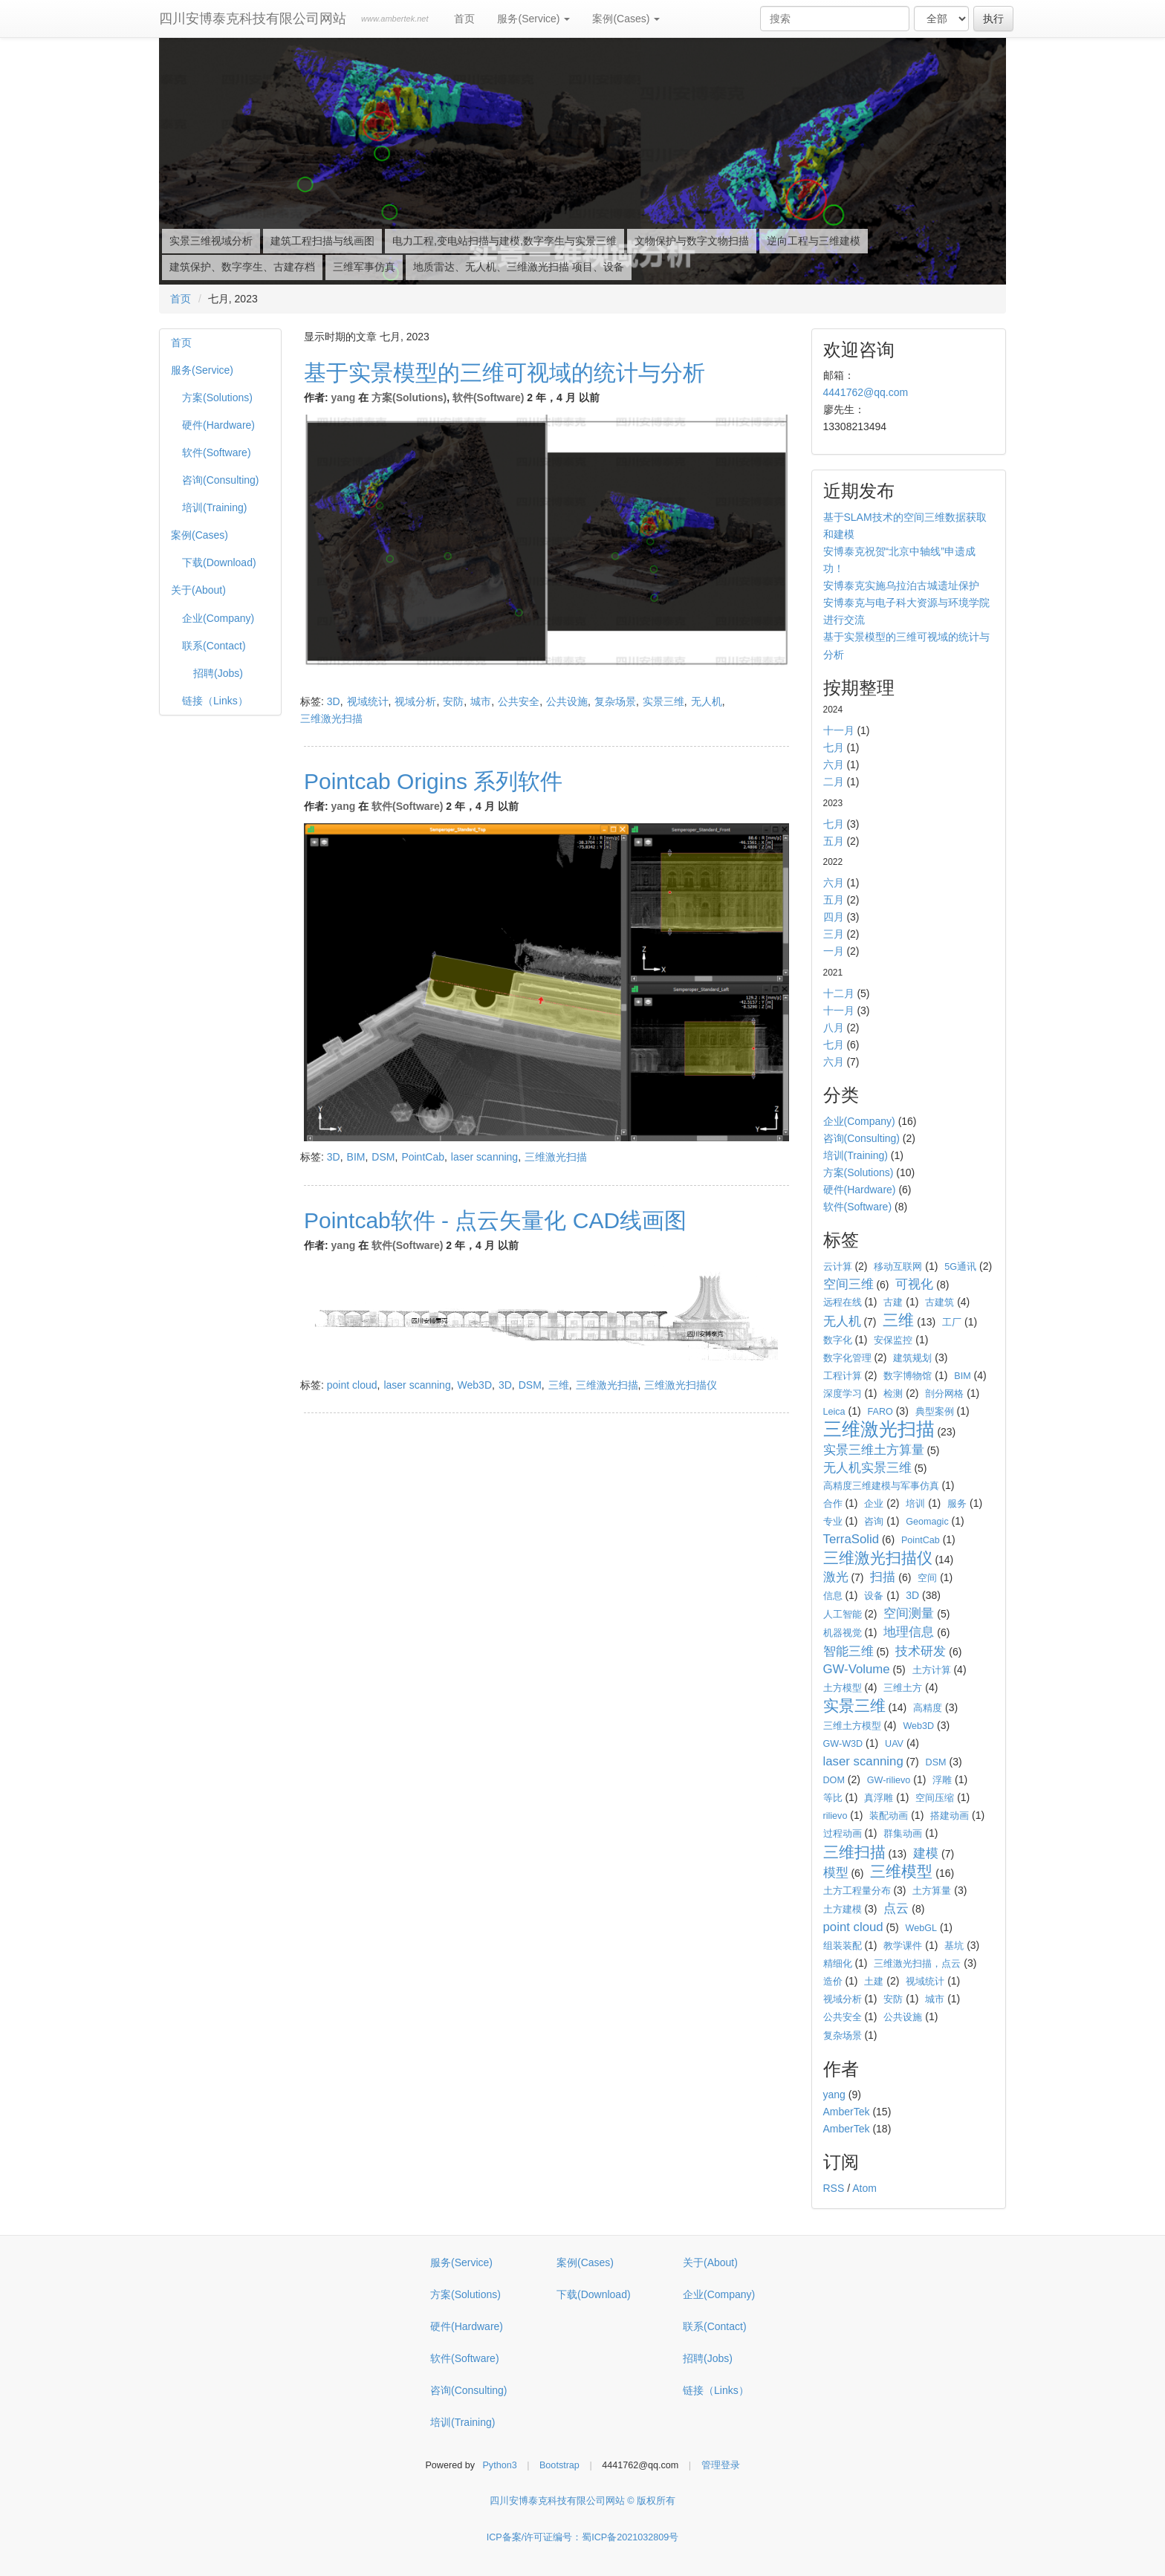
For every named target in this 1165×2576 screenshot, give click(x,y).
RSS (834, 2188)
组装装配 (842, 1946)
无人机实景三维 (867, 1468)
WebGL (921, 1928)
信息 (833, 1596)
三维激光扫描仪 (680, 1385)
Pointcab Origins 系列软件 (433, 781)
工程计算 (842, 1376)
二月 (833, 782)
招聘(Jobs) (218, 673)
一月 (833, 951)
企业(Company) (218, 618)
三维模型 (901, 1871)
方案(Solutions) (217, 397)
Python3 (499, 2465)
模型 (835, 1873)
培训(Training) (214, 507)
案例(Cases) (626, 19)
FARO (880, 1412)
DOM (834, 1780)
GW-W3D (843, 1744)
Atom (864, 2188)
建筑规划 (912, 1358)
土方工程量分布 (857, 1891)
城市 (480, 701)
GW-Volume (856, 1669)
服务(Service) (533, 19)
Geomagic (927, 1521)
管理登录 (720, 2465)
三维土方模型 (852, 1726)
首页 (464, 19)
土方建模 (842, 1909)
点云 (896, 1908)
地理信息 (908, 1632)
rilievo (835, 1816)
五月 (833, 841)
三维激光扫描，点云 (917, 1964)
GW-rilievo (889, 1780)
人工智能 (842, 1614)
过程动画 (842, 1834)
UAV (894, 1744)
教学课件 (902, 1946)
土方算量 (931, 1891)
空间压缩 (934, 1798)
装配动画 (888, 1816)
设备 (873, 1596)
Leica (834, 1412)
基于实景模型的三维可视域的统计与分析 (504, 372)
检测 (893, 1394)
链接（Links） (215, 701)
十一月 (838, 730)
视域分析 (415, 701)
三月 (833, 934)
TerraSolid (851, 1539)
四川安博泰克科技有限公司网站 (252, 18)
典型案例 (934, 1412)
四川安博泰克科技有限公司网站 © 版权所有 (582, 2501)
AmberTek (846, 2112)
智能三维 (848, 1651)
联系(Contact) (214, 646)
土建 (873, 1981)
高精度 (927, 1708)
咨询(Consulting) (220, 480)
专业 (833, 1521)
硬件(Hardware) (218, 425)
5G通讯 (960, 1267)
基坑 (954, 1946)
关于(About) (198, 590)
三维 (558, 1385)
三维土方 (902, 1688)
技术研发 (920, 1651)
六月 (833, 764)
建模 (925, 1853)
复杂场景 (615, 701)
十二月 (838, 993)
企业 (873, 1504)
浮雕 (942, 1780)
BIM (356, 1157)
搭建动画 (949, 1816)
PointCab (422, 1157)
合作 (833, 1504)
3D (333, 701)
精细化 (837, 1964)
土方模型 (842, 1688)
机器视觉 (842, 1633)
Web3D (475, 1385)
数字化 (837, 1340)
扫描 (882, 1577)
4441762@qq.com (866, 392)
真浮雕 (878, 1798)
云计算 (837, 1267)
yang (343, 397)
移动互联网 (898, 1267)
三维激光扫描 (331, 718)
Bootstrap (559, 2465)
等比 (833, 1798)
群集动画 (902, 1834)
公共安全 (518, 701)
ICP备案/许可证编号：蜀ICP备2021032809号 (583, 2537)
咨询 (873, 1521)
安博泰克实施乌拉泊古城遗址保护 (901, 585)
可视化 (914, 1284)
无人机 (706, 701)
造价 (833, 1981)
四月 (833, 917)
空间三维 (848, 1284)
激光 (835, 1577)
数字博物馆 (907, 1376)
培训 (915, 1504)
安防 (453, 701)
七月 (833, 747)
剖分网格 (944, 1394)
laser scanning (484, 1157)
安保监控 (893, 1340)
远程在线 (842, 1302)
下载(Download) (219, 562)
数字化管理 (847, 1358)
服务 (957, 1504)
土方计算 (931, 1670)
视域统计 (368, 701)
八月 (833, 1028)
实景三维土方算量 (873, 1450)
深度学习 (842, 1394)
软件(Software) (216, 452)
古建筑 (939, 1302)
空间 (927, 1578)
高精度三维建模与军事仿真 (881, 1486)
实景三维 (663, 701)
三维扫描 (854, 1851)
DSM (383, 1157)
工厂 (951, 1322)
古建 (893, 1302)
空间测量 (908, 1613)
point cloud (352, 1385)
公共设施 (567, 701)
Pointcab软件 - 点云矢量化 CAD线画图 (495, 1220)
